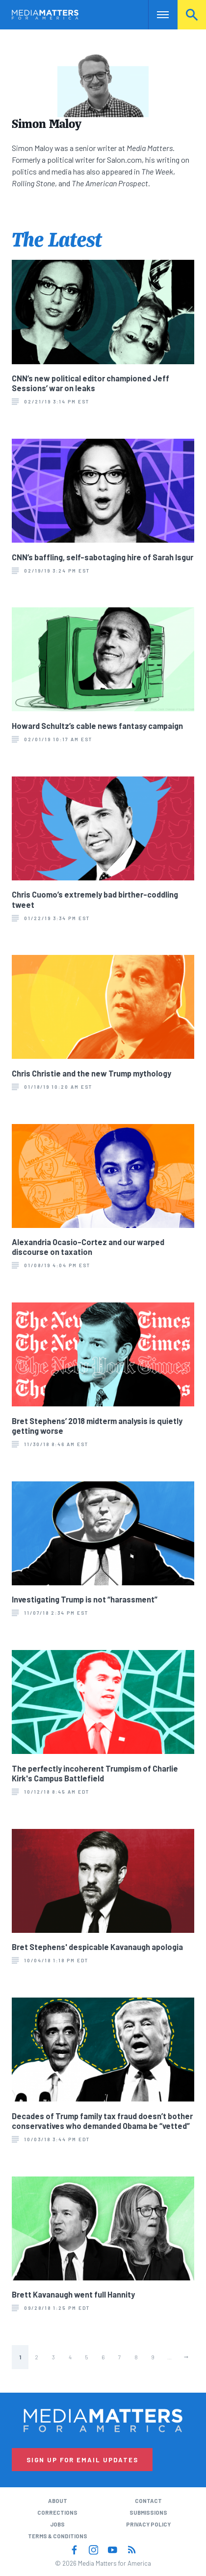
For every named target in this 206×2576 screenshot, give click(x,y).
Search (192, 14)
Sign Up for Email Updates (82, 2460)
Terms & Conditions (57, 2536)
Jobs (57, 2524)
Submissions (148, 2512)
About (57, 2501)
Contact (148, 2501)
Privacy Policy (148, 2524)
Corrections (57, 2512)
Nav (156, 14)
